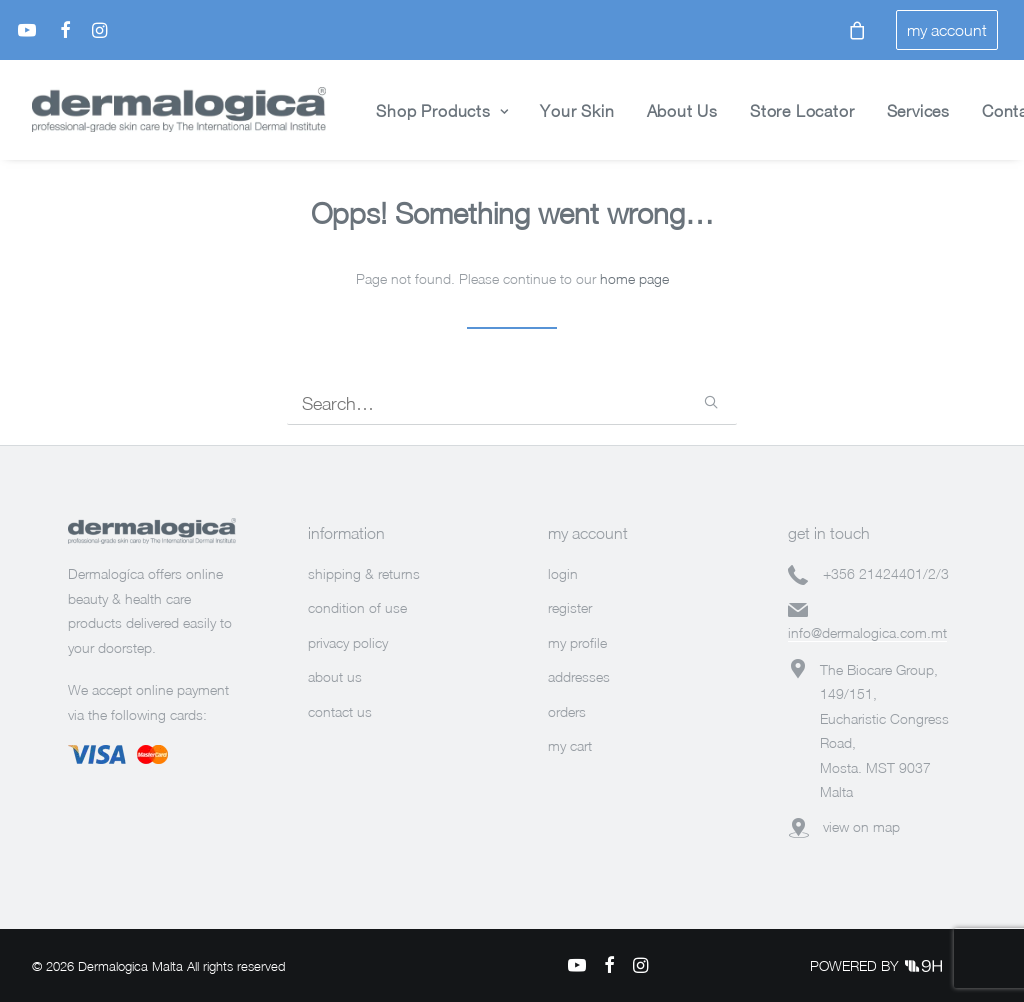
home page (634, 278)
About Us (682, 111)
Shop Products (442, 111)
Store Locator (802, 111)
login (563, 573)
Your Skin (577, 111)
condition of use (357, 607)
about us (335, 676)
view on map (861, 826)
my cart (570, 745)
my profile (577, 642)
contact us (340, 711)
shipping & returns (364, 573)
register (570, 607)
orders (567, 711)
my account (947, 30)
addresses (579, 676)
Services (918, 111)
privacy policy (348, 642)
